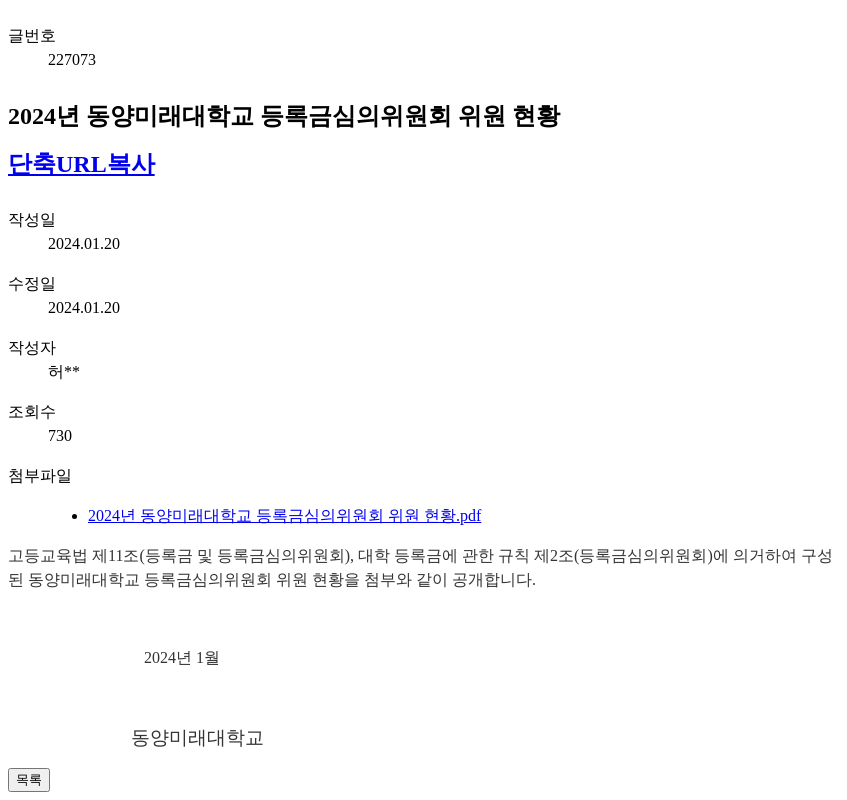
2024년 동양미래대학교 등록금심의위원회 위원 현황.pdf (284, 515)
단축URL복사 (81, 164)
